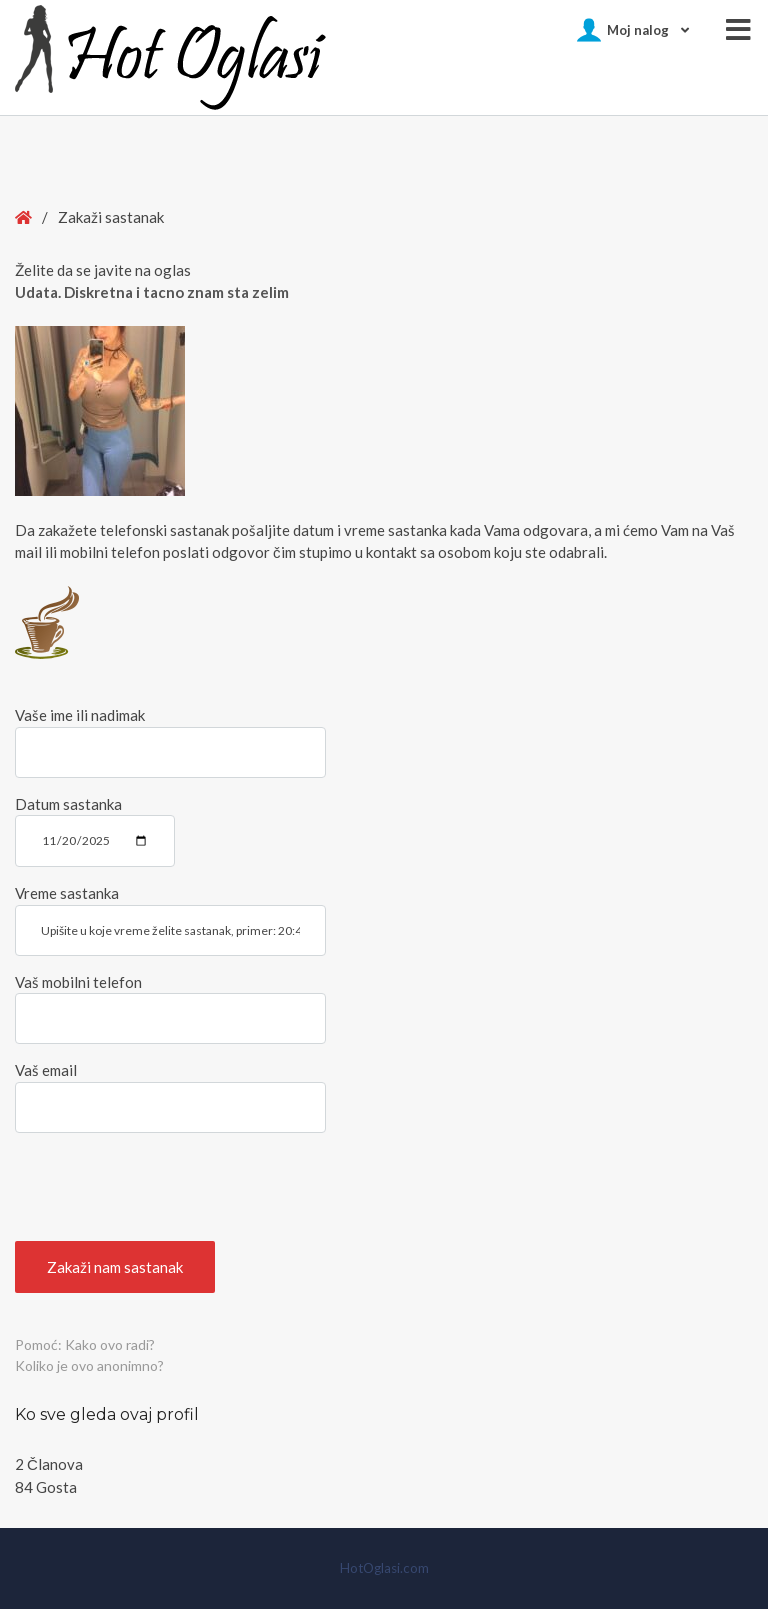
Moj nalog (638, 30)
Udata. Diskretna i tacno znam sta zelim (152, 292)
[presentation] (167, 1187)
